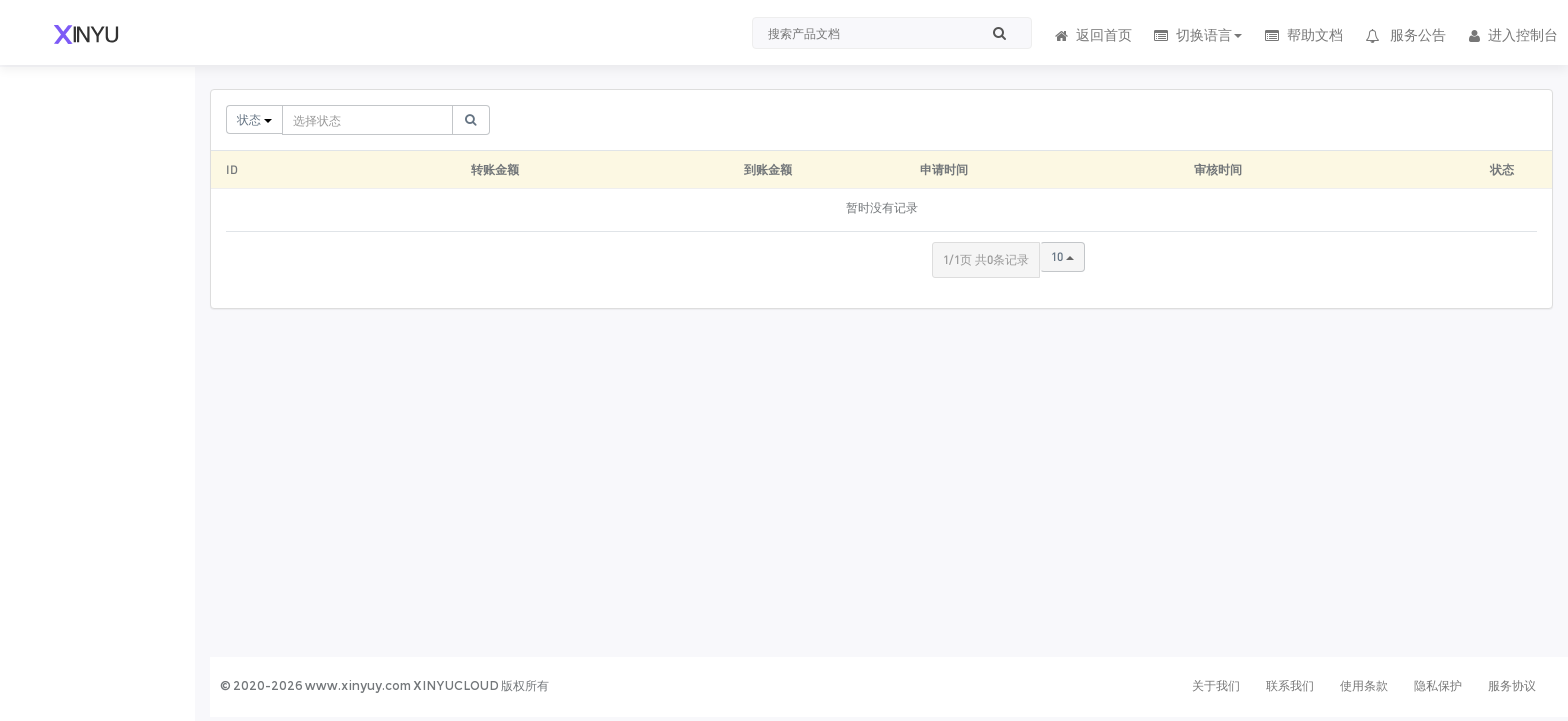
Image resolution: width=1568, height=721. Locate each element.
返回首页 (1092, 35)
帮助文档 (1302, 35)
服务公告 (1405, 35)
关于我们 (1216, 685)
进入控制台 (1512, 35)
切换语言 (1197, 35)
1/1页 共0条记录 (986, 259)
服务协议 (1512, 685)
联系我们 (1290, 685)
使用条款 (1364, 685)
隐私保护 (1438, 685)
